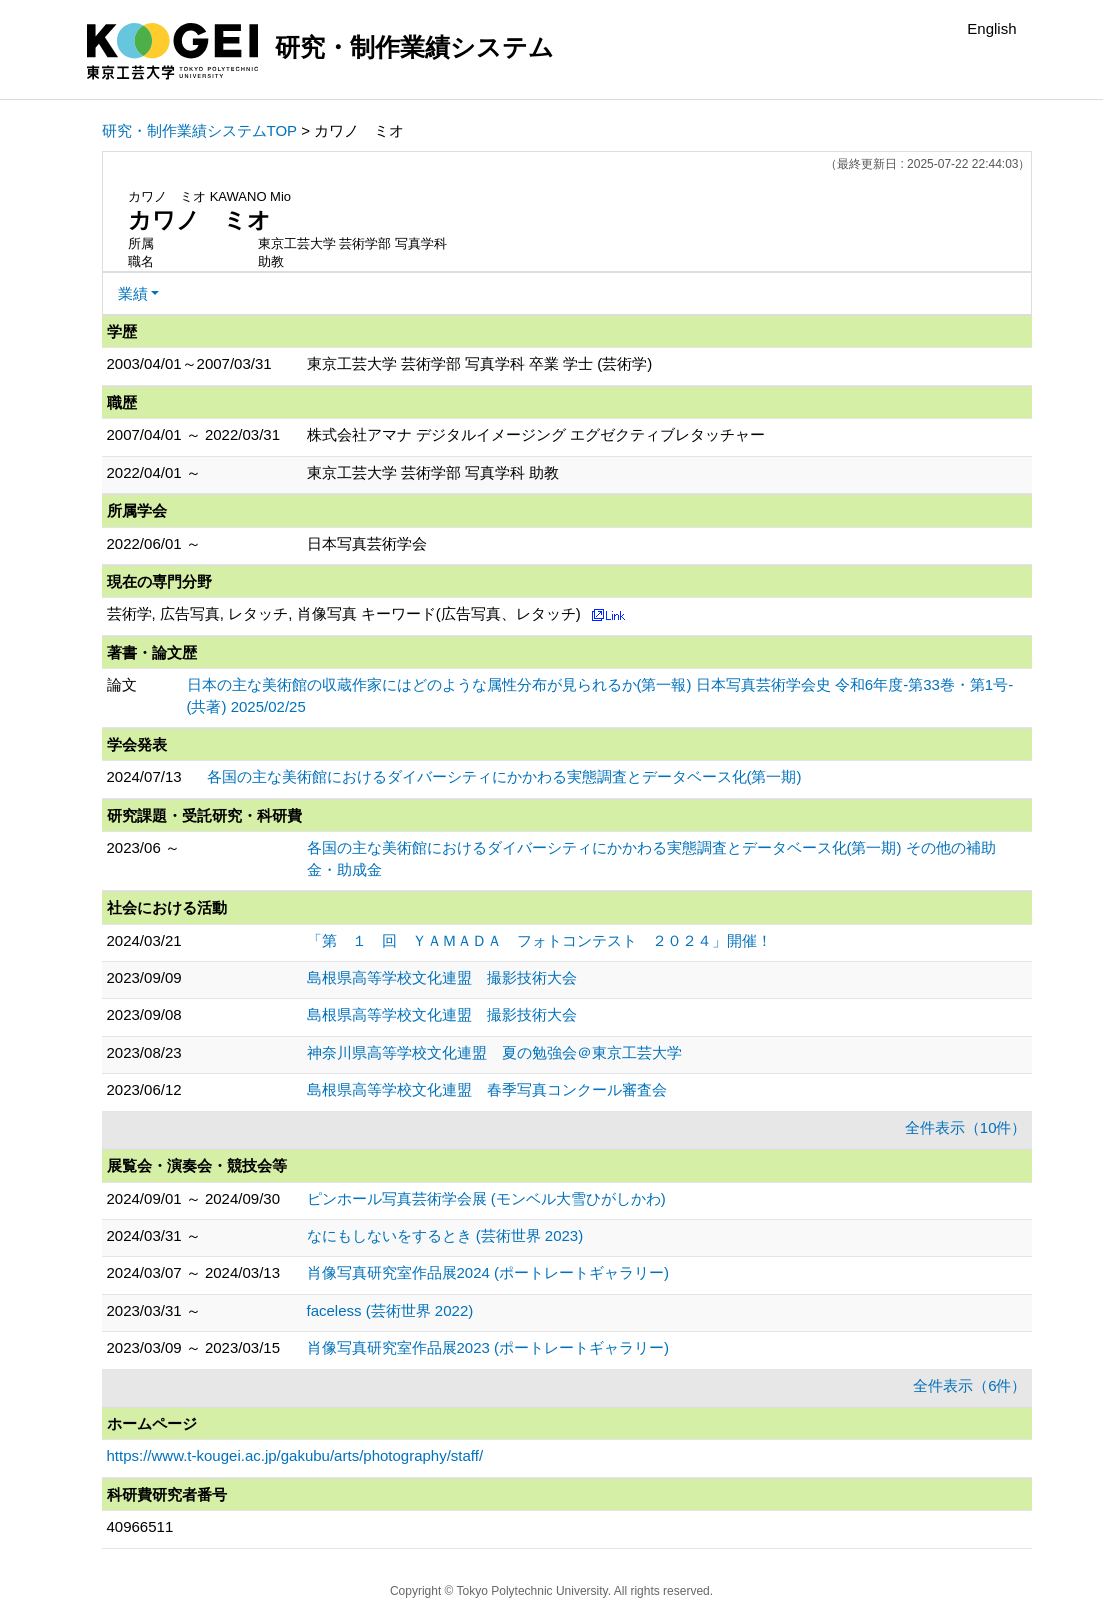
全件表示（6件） (969, 1385)
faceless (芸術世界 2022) (390, 1310)
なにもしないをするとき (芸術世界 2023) (445, 1235)
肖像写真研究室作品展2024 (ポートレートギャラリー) (488, 1272)
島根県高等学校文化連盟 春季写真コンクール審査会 (487, 1089)
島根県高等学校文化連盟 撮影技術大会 (442, 977)
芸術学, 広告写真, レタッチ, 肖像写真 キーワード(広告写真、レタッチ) (344, 613)
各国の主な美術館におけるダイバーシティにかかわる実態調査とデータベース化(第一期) (504, 776)
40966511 (140, 1526)
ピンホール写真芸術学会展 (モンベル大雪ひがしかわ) (486, 1198)
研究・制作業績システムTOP (200, 130)
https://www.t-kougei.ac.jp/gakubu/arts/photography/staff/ (295, 1455)
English (991, 28)
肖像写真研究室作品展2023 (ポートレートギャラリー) (488, 1347)
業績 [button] (133, 293)
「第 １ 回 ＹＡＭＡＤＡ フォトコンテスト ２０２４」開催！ (539, 940)
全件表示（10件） (966, 1127)
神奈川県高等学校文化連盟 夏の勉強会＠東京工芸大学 (494, 1052)
